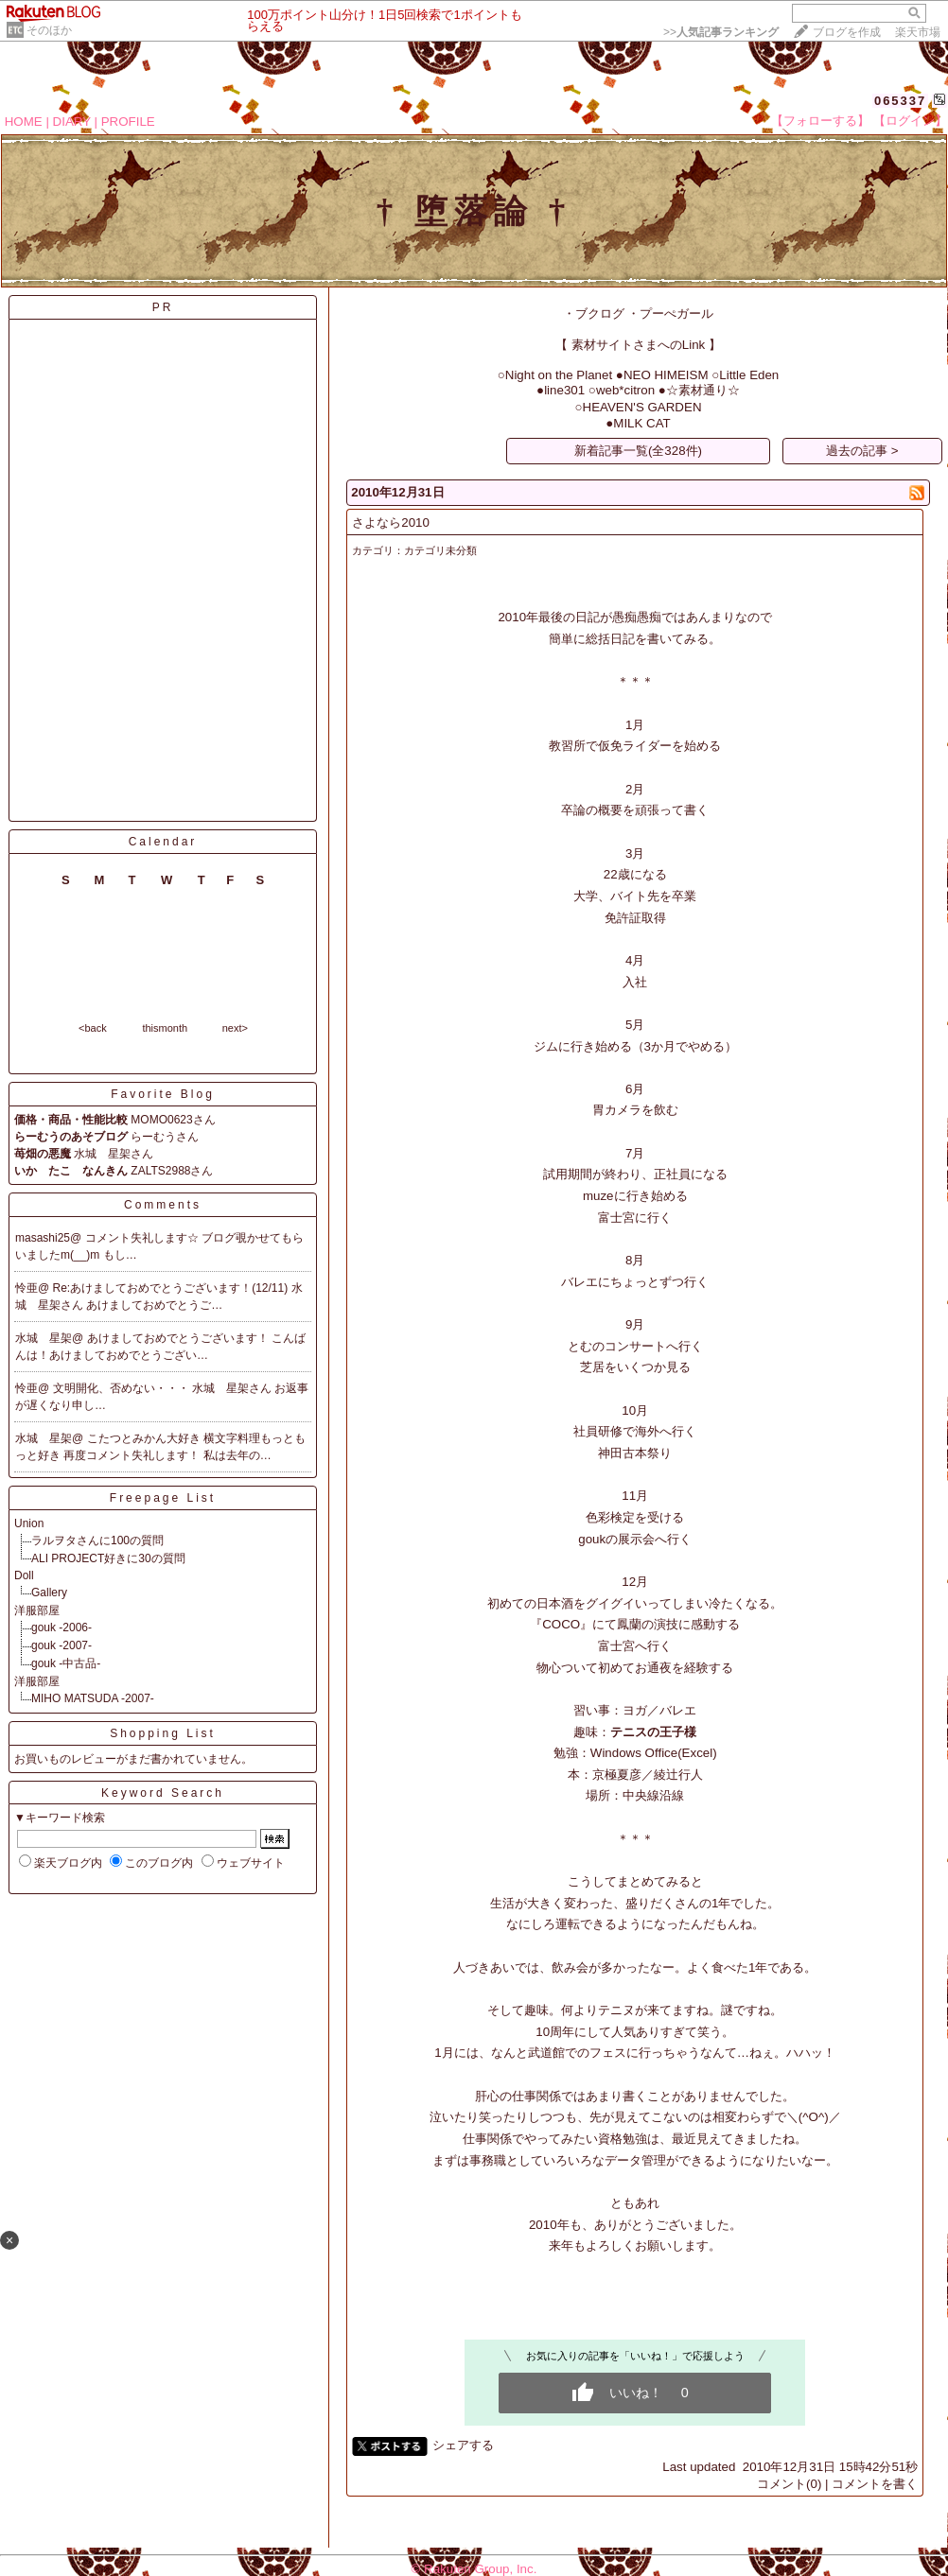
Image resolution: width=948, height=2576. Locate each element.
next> (235, 1028)
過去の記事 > (862, 451)
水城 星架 (43, 1338)
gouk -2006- (61, 1627)
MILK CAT (641, 423)
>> (721, 32)
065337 (900, 101)
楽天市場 (917, 32)
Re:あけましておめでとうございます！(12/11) (172, 1288)
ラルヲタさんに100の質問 (97, 1540)
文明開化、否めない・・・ (122, 1388)
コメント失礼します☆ (143, 1237)
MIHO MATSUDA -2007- (92, 1698)
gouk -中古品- (65, 1663)
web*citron (625, 390)
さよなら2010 (391, 522)
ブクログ (599, 313)
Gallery (49, 1592)
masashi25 (42, 1237)
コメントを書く (875, 2484)
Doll (24, 1575)
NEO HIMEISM (666, 375)
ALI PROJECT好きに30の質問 (108, 1558)
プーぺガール (676, 313)
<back (93, 1028)
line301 (564, 390)
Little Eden (749, 375)
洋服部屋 (37, 1610)
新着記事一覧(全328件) (638, 451)
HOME (24, 121)
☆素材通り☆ (703, 390)
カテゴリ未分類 (440, 550)
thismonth (164, 1028)
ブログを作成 (847, 32)
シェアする (463, 2445)
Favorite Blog (163, 1094)
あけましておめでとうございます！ (179, 1338)
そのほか (49, 30)
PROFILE (128, 121)
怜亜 (26, 1288)
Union (29, 1523)
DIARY (72, 121)
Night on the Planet (558, 375)
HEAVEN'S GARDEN (642, 407)
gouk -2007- (61, 1645)
